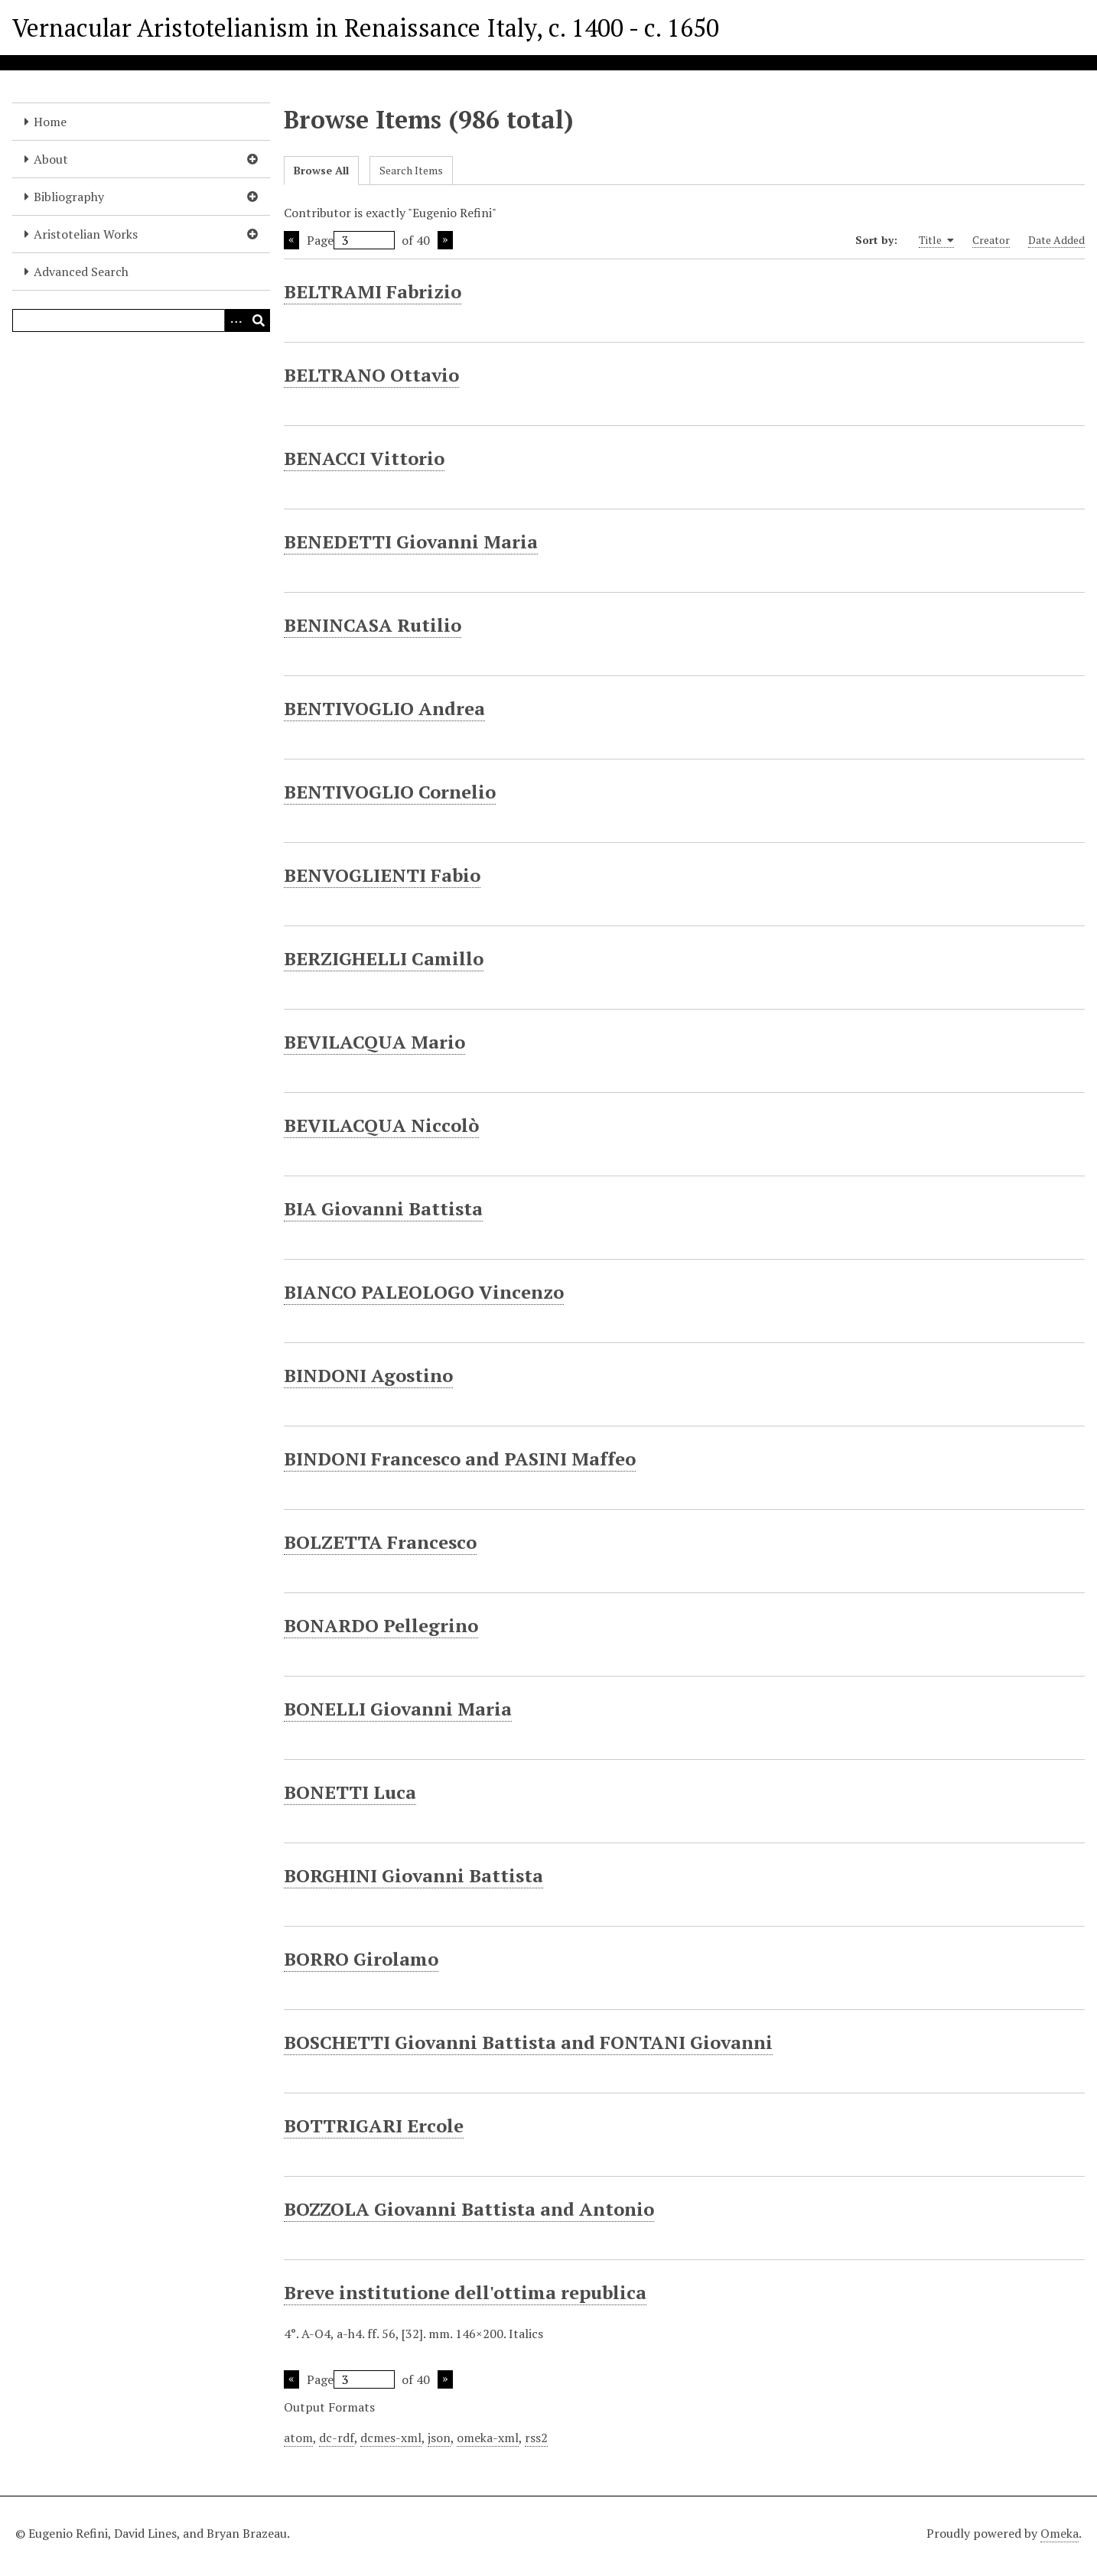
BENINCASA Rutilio (372, 625)
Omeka (1059, 2533)
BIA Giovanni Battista (383, 1208)
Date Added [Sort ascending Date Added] (1056, 240)
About (51, 159)
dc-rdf (336, 2437)
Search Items (411, 170)
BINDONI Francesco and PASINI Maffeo (460, 1458)
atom (298, 2437)
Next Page (445, 240)
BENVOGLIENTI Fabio (382, 875)
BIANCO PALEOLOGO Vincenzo (424, 1292)
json (439, 2437)
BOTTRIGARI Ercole (374, 2125)
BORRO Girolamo (361, 1959)
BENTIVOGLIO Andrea (384, 708)
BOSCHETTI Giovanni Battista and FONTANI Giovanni (528, 2042)
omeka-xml (488, 2437)
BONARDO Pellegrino (381, 1625)
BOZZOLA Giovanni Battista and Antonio (469, 2209)
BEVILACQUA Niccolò (381, 1125)
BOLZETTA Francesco (380, 1542)
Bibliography (69, 196)
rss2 (536, 2437)
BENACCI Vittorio (364, 458)
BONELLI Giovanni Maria (398, 1708)
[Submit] (258, 320)
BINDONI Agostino (368, 1375)
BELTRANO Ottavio (371, 375)
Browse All (321, 170)
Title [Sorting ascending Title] (936, 240)
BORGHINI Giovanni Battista (413, 1875)
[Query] (141, 320)
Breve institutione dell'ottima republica (465, 2292)
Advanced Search (81, 271)
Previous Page (291, 240)
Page (351, 240)
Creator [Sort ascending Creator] (991, 240)
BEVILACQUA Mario (374, 1041)
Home (50, 121)
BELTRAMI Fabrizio (372, 291)
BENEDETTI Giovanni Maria (411, 541)
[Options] (235, 320)
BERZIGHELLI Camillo (383, 958)
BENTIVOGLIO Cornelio (390, 791)
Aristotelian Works (86, 234)
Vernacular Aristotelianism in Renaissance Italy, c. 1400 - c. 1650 (365, 27)
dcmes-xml (391, 2437)
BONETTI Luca (350, 1792)
